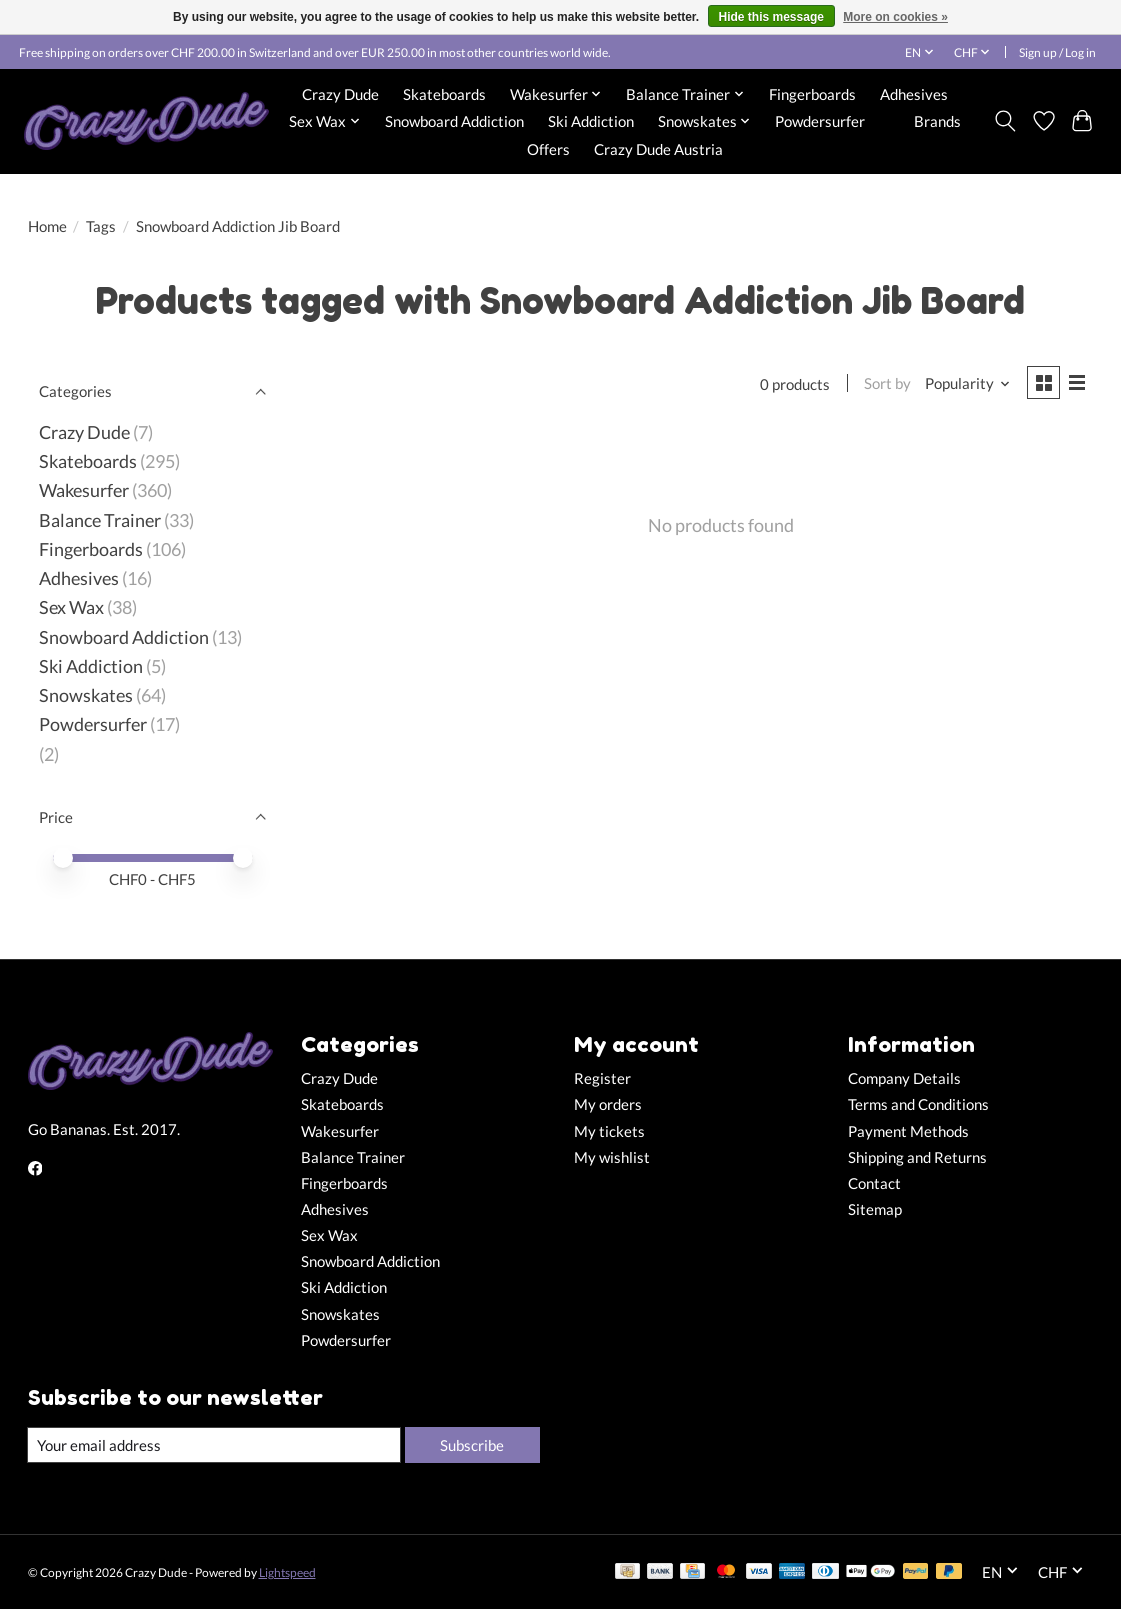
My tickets (609, 1131)
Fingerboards (812, 94)
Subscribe (471, 1444)
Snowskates (86, 695)
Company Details (904, 1078)
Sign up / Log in (1057, 52)
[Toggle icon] (1004, 121)
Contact (874, 1183)
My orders (608, 1104)
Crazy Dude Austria (658, 149)
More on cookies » (895, 17)
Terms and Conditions (918, 1104)
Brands (937, 121)
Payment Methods (908, 1131)
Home (47, 226)
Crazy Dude (340, 94)
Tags (101, 226)
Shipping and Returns (917, 1157)
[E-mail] (213, 1445)
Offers (548, 149)
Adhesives (914, 94)
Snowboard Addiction (454, 121)
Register (602, 1078)
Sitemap (875, 1209)
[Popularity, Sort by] (965, 384)
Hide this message (771, 17)
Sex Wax (71, 607)
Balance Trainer (100, 520)
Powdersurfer (820, 121)
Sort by (885, 384)
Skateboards (444, 94)
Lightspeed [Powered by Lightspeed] (287, 1572)
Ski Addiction (591, 121)
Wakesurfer (84, 490)
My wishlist (612, 1157)
